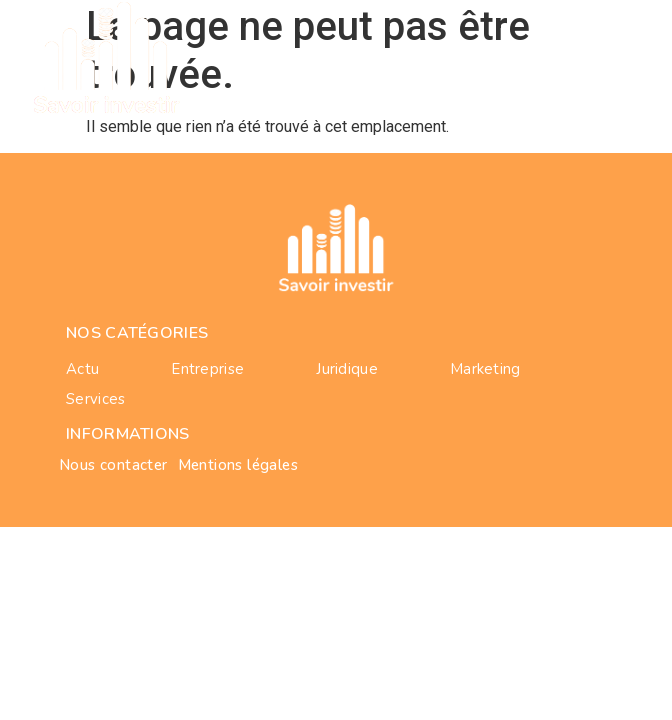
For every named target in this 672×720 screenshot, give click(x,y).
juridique (347, 369)
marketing (485, 369)
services (95, 399)
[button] (631, 57)
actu (82, 369)
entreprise (207, 369)
